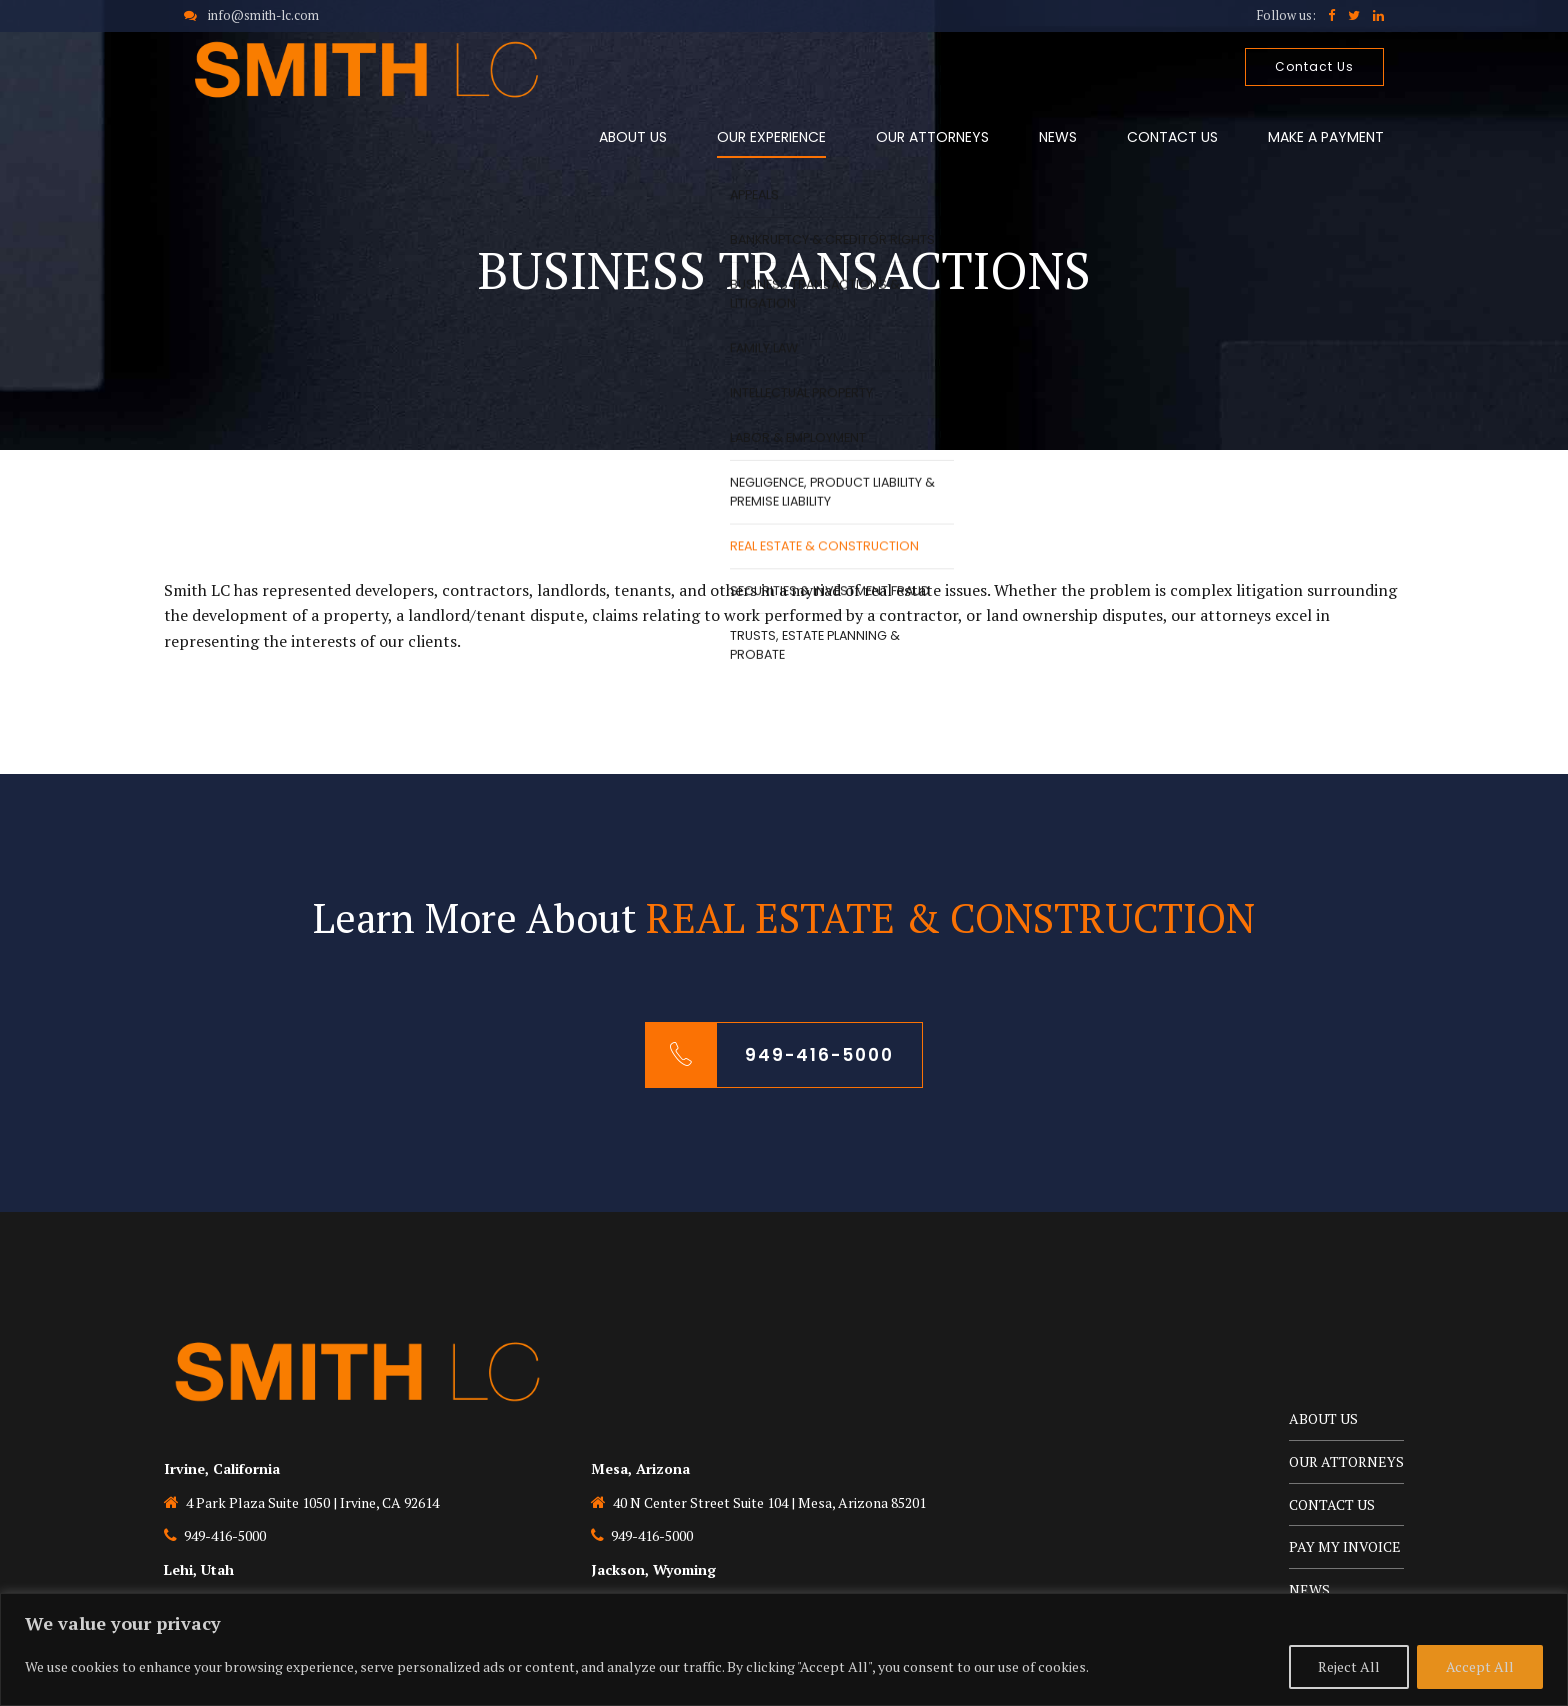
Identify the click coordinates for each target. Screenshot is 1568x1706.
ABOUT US (633, 137)
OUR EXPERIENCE (771, 137)
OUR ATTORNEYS (932, 137)
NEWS (1058, 137)
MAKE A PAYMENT (1326, 137)
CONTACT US (1172, 137)
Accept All (1480, 1666)
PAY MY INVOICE (1345, 1546)
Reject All (1349, 1666)
